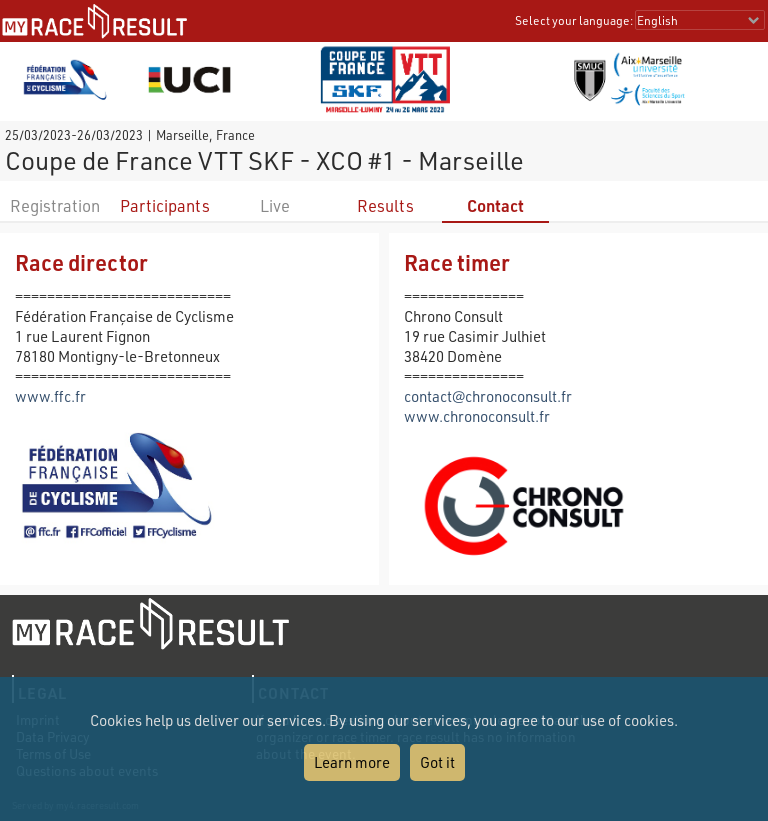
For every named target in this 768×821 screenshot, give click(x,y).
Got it (437, 762)
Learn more (352, 762)
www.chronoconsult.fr (477, 416)
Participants (165, 205)
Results (385, 205)
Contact (495, 205)
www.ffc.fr (50, 396)
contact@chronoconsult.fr (488, 396)
